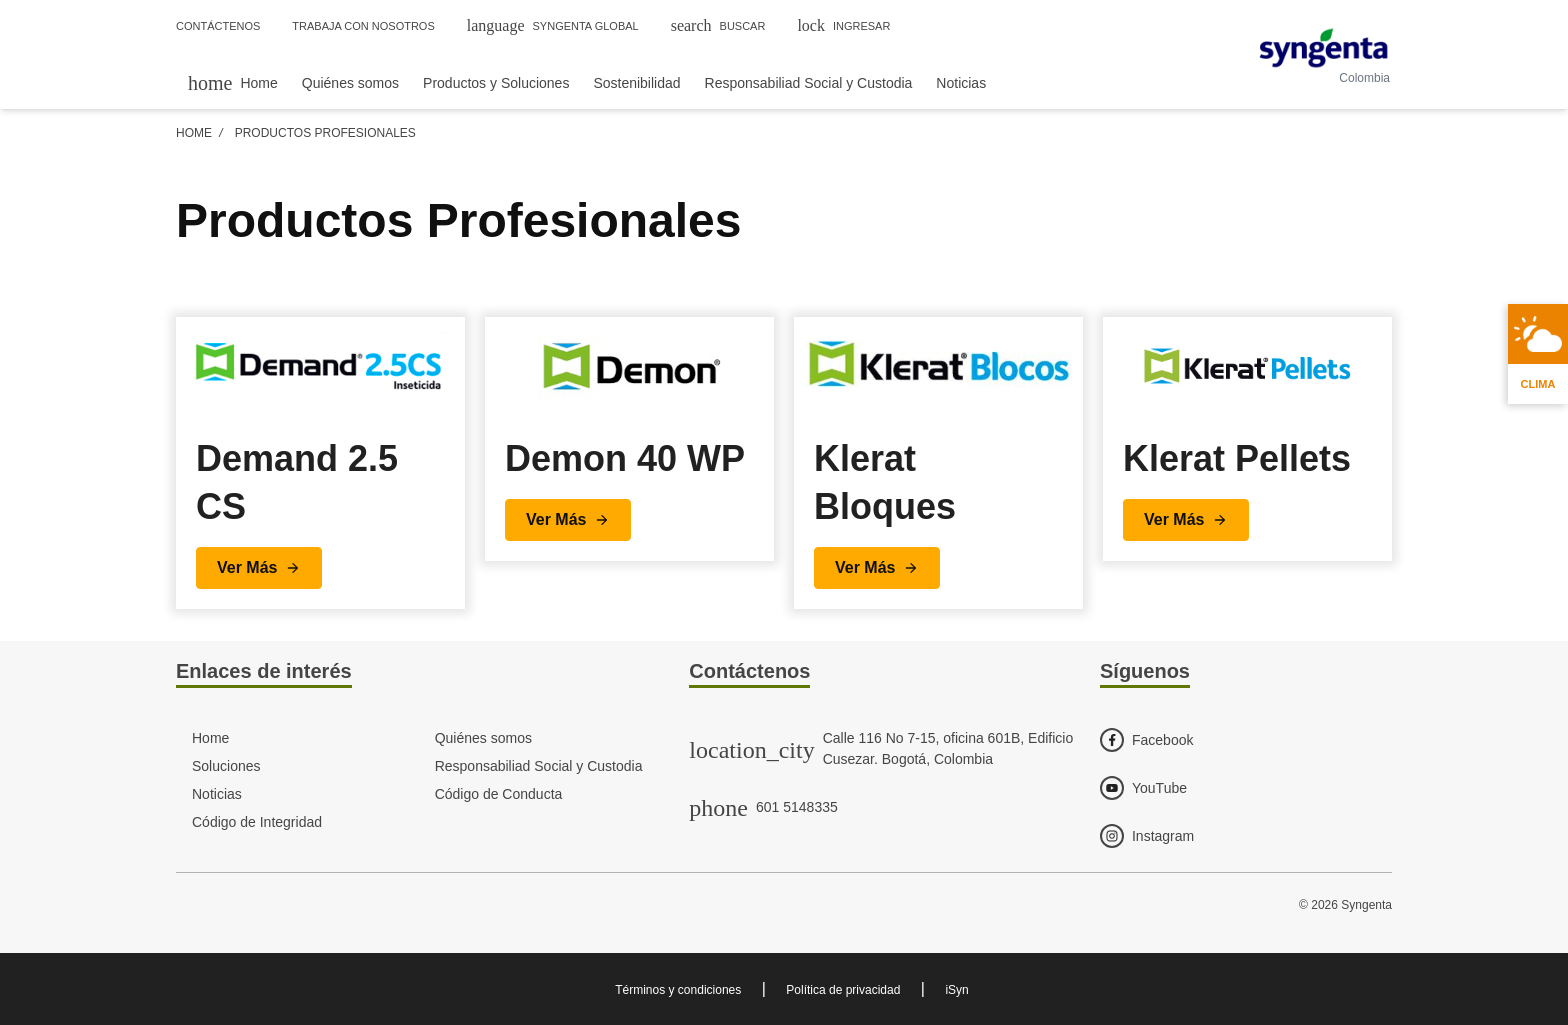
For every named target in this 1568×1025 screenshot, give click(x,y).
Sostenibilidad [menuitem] (636, 83)
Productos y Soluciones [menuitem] (496, 83)
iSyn (956, 990)
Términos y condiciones (678, 990)
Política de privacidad (843, 990)
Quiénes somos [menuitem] (350, 83)
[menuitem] (233, 82)
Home (194, 133)
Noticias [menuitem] (961, 83)
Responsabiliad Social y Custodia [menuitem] (809, 83)
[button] (259, 568)
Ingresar (843, 25)
